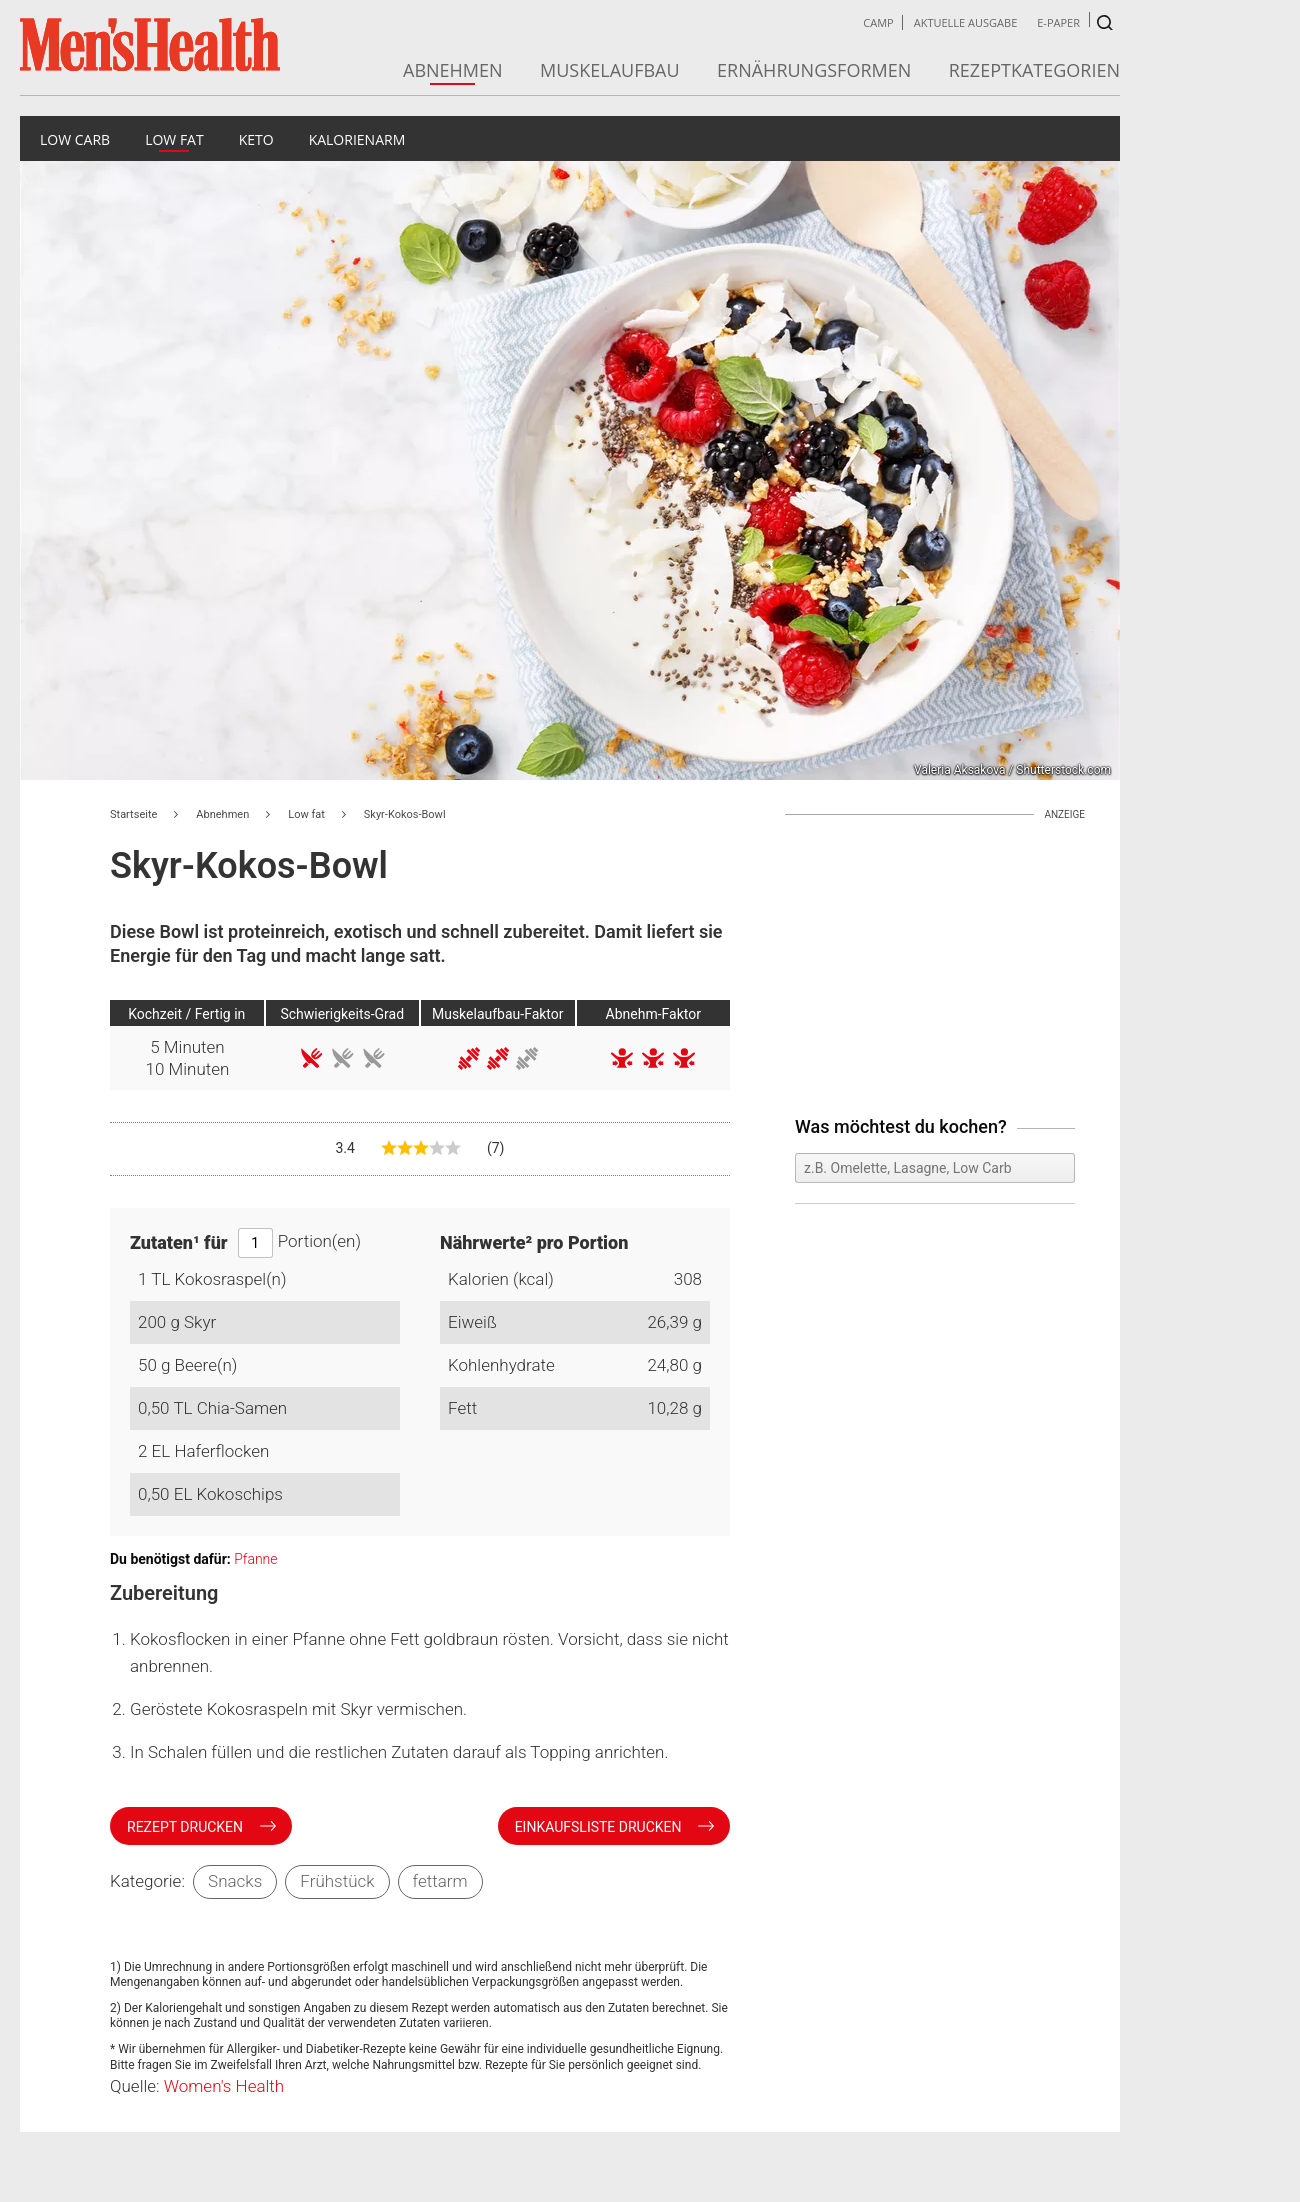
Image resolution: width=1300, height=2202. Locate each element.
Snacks (235, 1881)
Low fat (174, 139)
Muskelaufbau (610, 70)
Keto (256, 139)
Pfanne (255, 1559)
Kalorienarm (357, 139)
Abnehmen (453, 70)
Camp (878, 22)
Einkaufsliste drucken (600, 1827)
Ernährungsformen (814, 70)
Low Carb (75, 139)
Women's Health (224, 2086)
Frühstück (337, 1881)
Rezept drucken (187, 1827)
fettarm (440, 1881)
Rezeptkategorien (1034, 70)
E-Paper (1058, 22)
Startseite (133, 814)
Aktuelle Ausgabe (966, 22)
